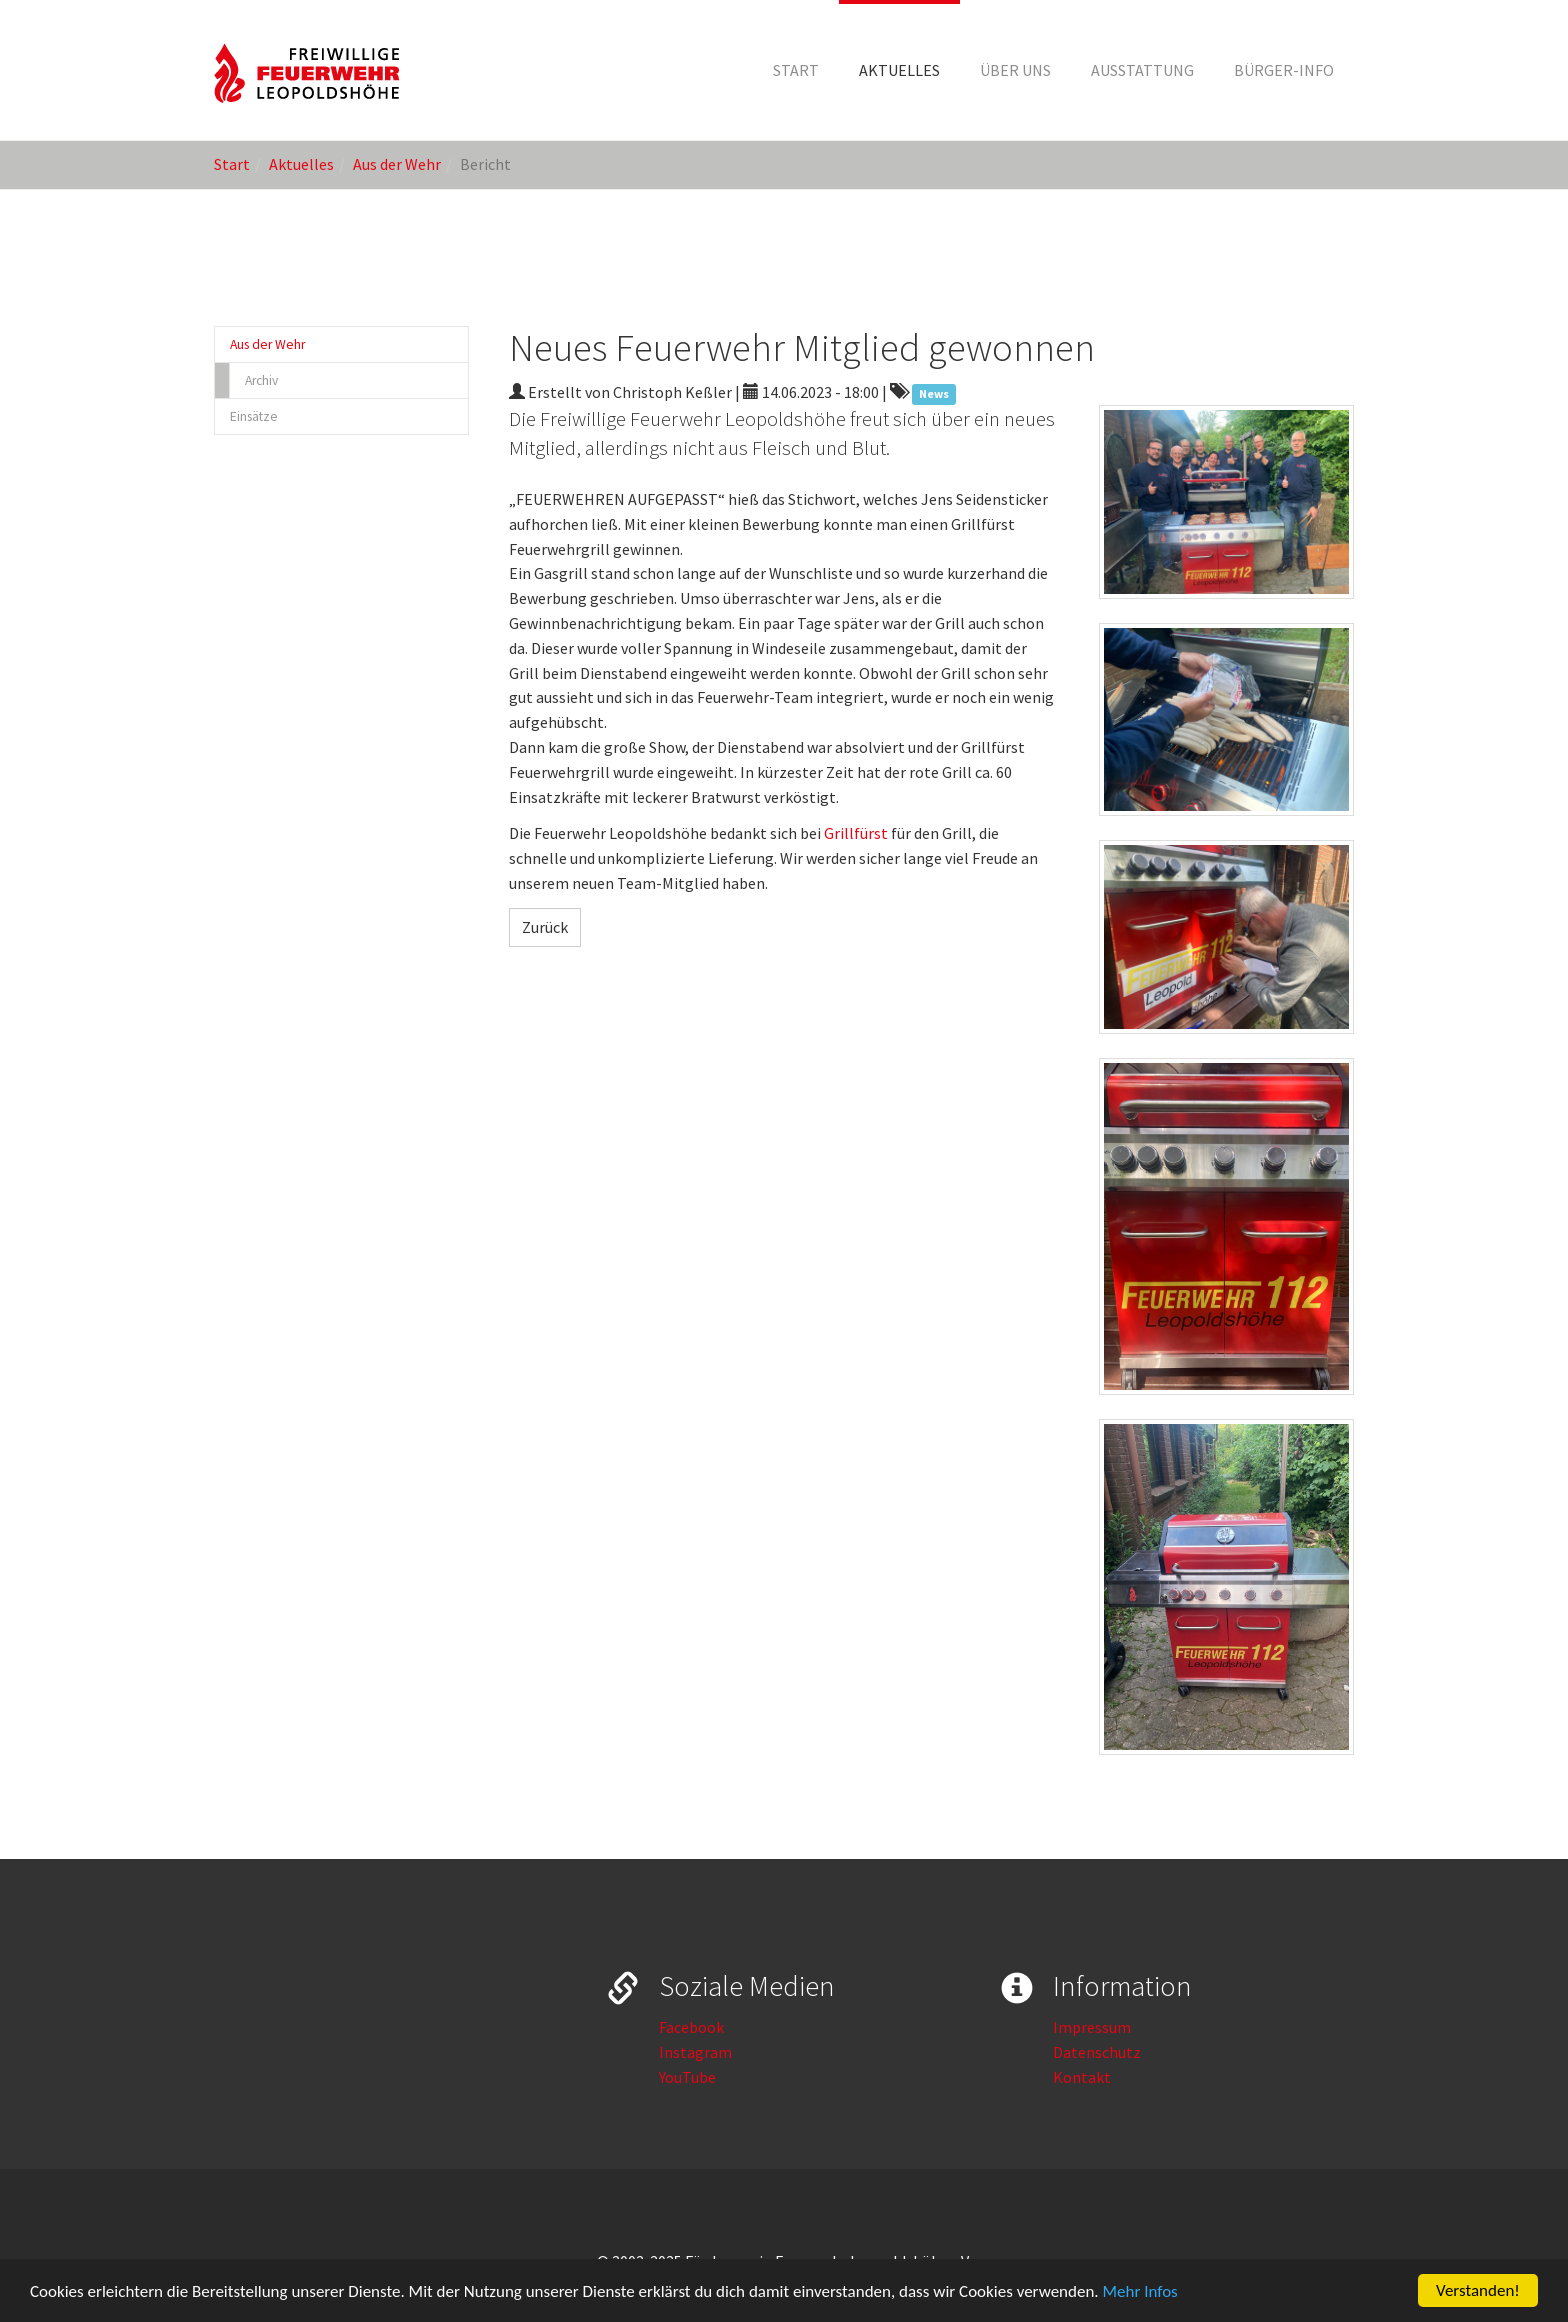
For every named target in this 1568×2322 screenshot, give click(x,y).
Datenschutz (1097, 2052)
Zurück (545, 927)
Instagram (695, 2052)
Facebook (691, 2027)
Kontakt (1082, 2077)
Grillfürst (856, 833)
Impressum (1092, 2027)
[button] (899, 70)
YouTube (687, 2077)
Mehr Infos (1140, 2292)
